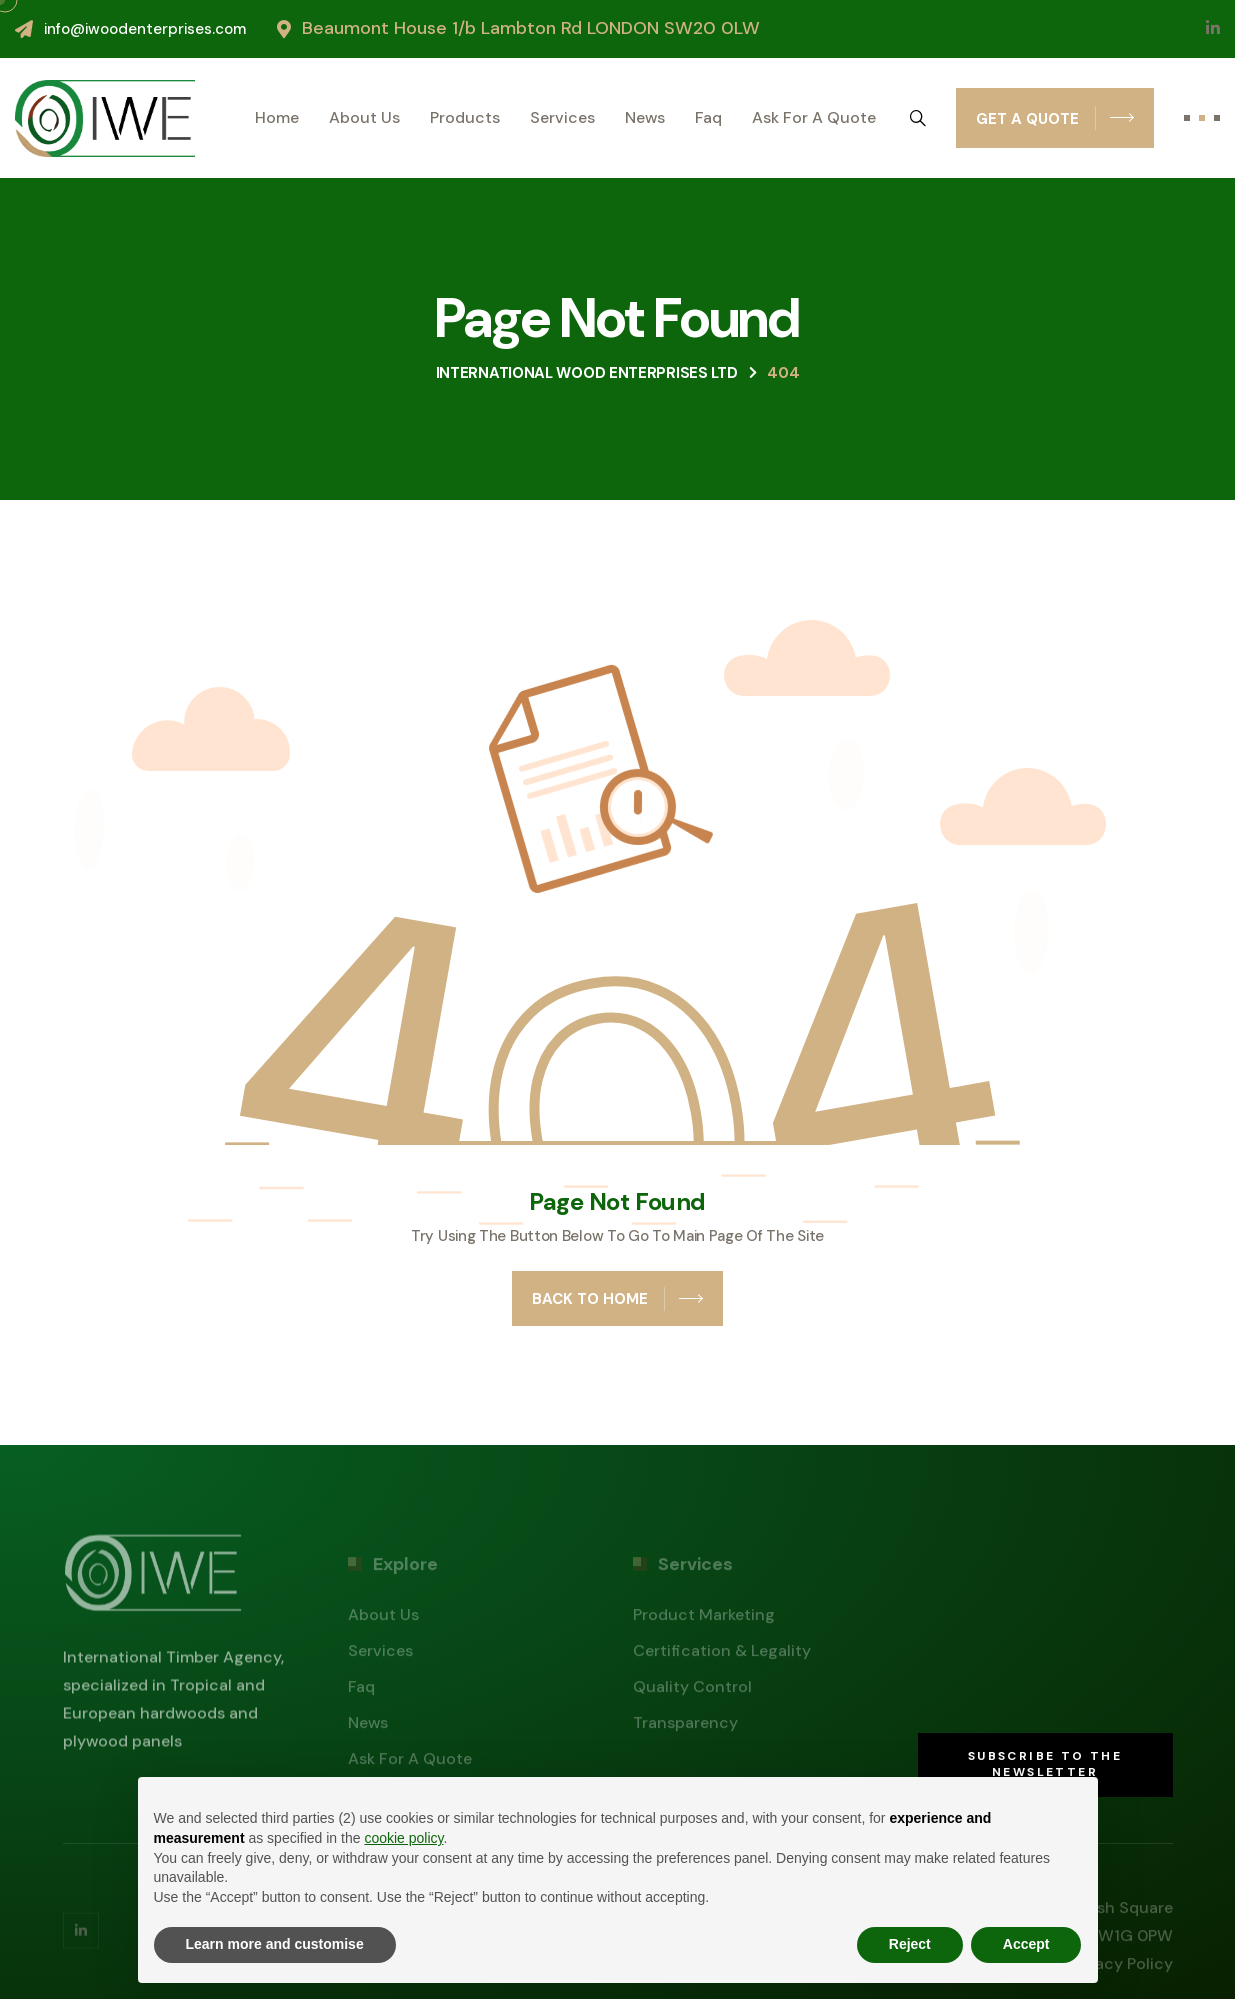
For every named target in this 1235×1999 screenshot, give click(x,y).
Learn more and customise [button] (275, 1944)
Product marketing (704, 1619)
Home (277, 118)
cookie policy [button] (403, 1838)
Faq (708, 118)
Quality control (692, 1691)
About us (364, 118)
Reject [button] (910, 1944)
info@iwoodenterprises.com (145, 29)
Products (465, 118)
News (645, 118)
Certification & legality (722, 1655)
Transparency (685, 1727)
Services (562, 118)
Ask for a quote (814, 118)
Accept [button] (1026, 1944)
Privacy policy (1120, 1968)
